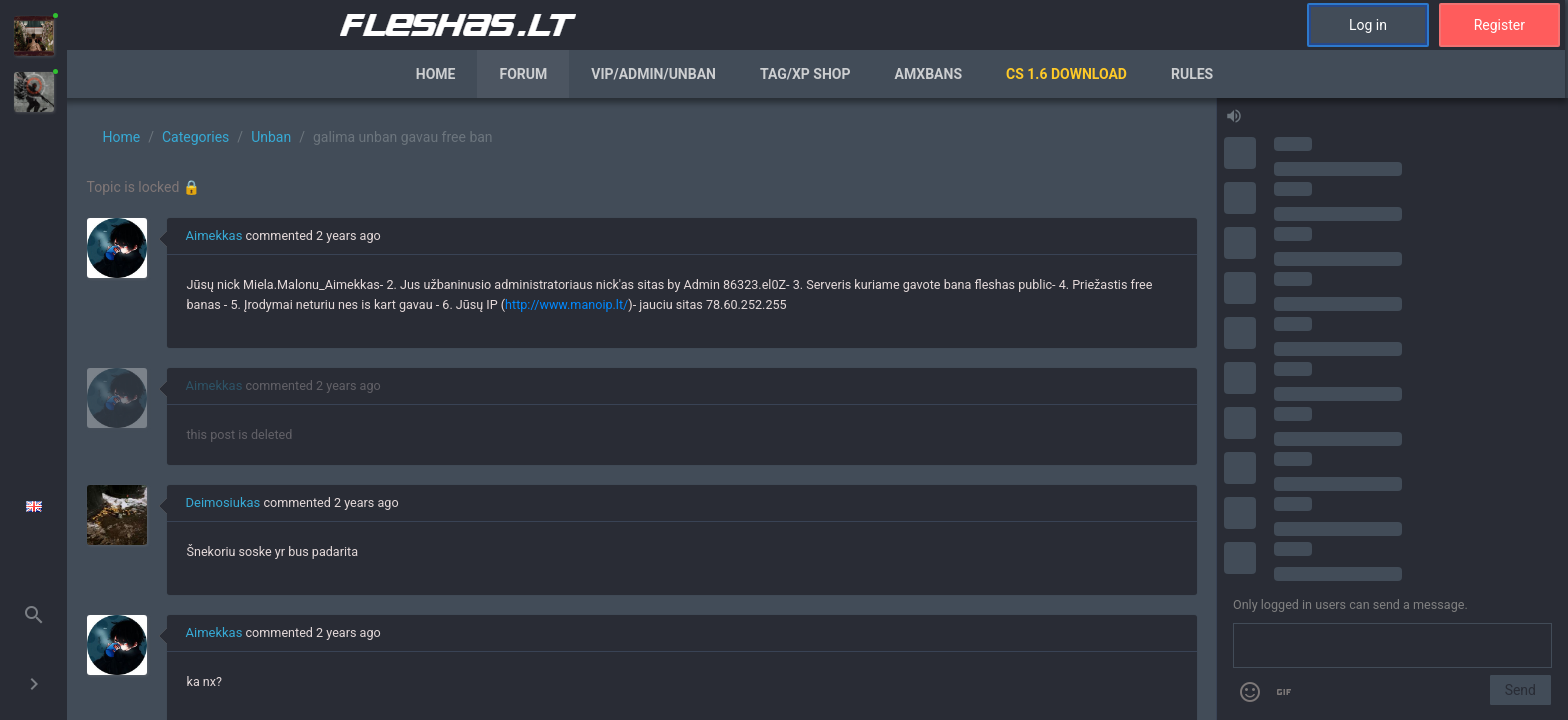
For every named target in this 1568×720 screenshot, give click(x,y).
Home (436, 74)
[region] (641, 409)
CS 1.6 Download (1066, 74)
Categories (195, 137)
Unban (271, 137)
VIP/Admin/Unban (653, 74)
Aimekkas (214, 235)
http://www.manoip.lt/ (566, 304)
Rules (1192, 74)
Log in (1368, 25)
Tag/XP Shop (805, 74)
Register (1499, 25)
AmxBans (929, 74)
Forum (523, 74)
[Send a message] (1392, 646)
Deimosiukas (223, 502)
